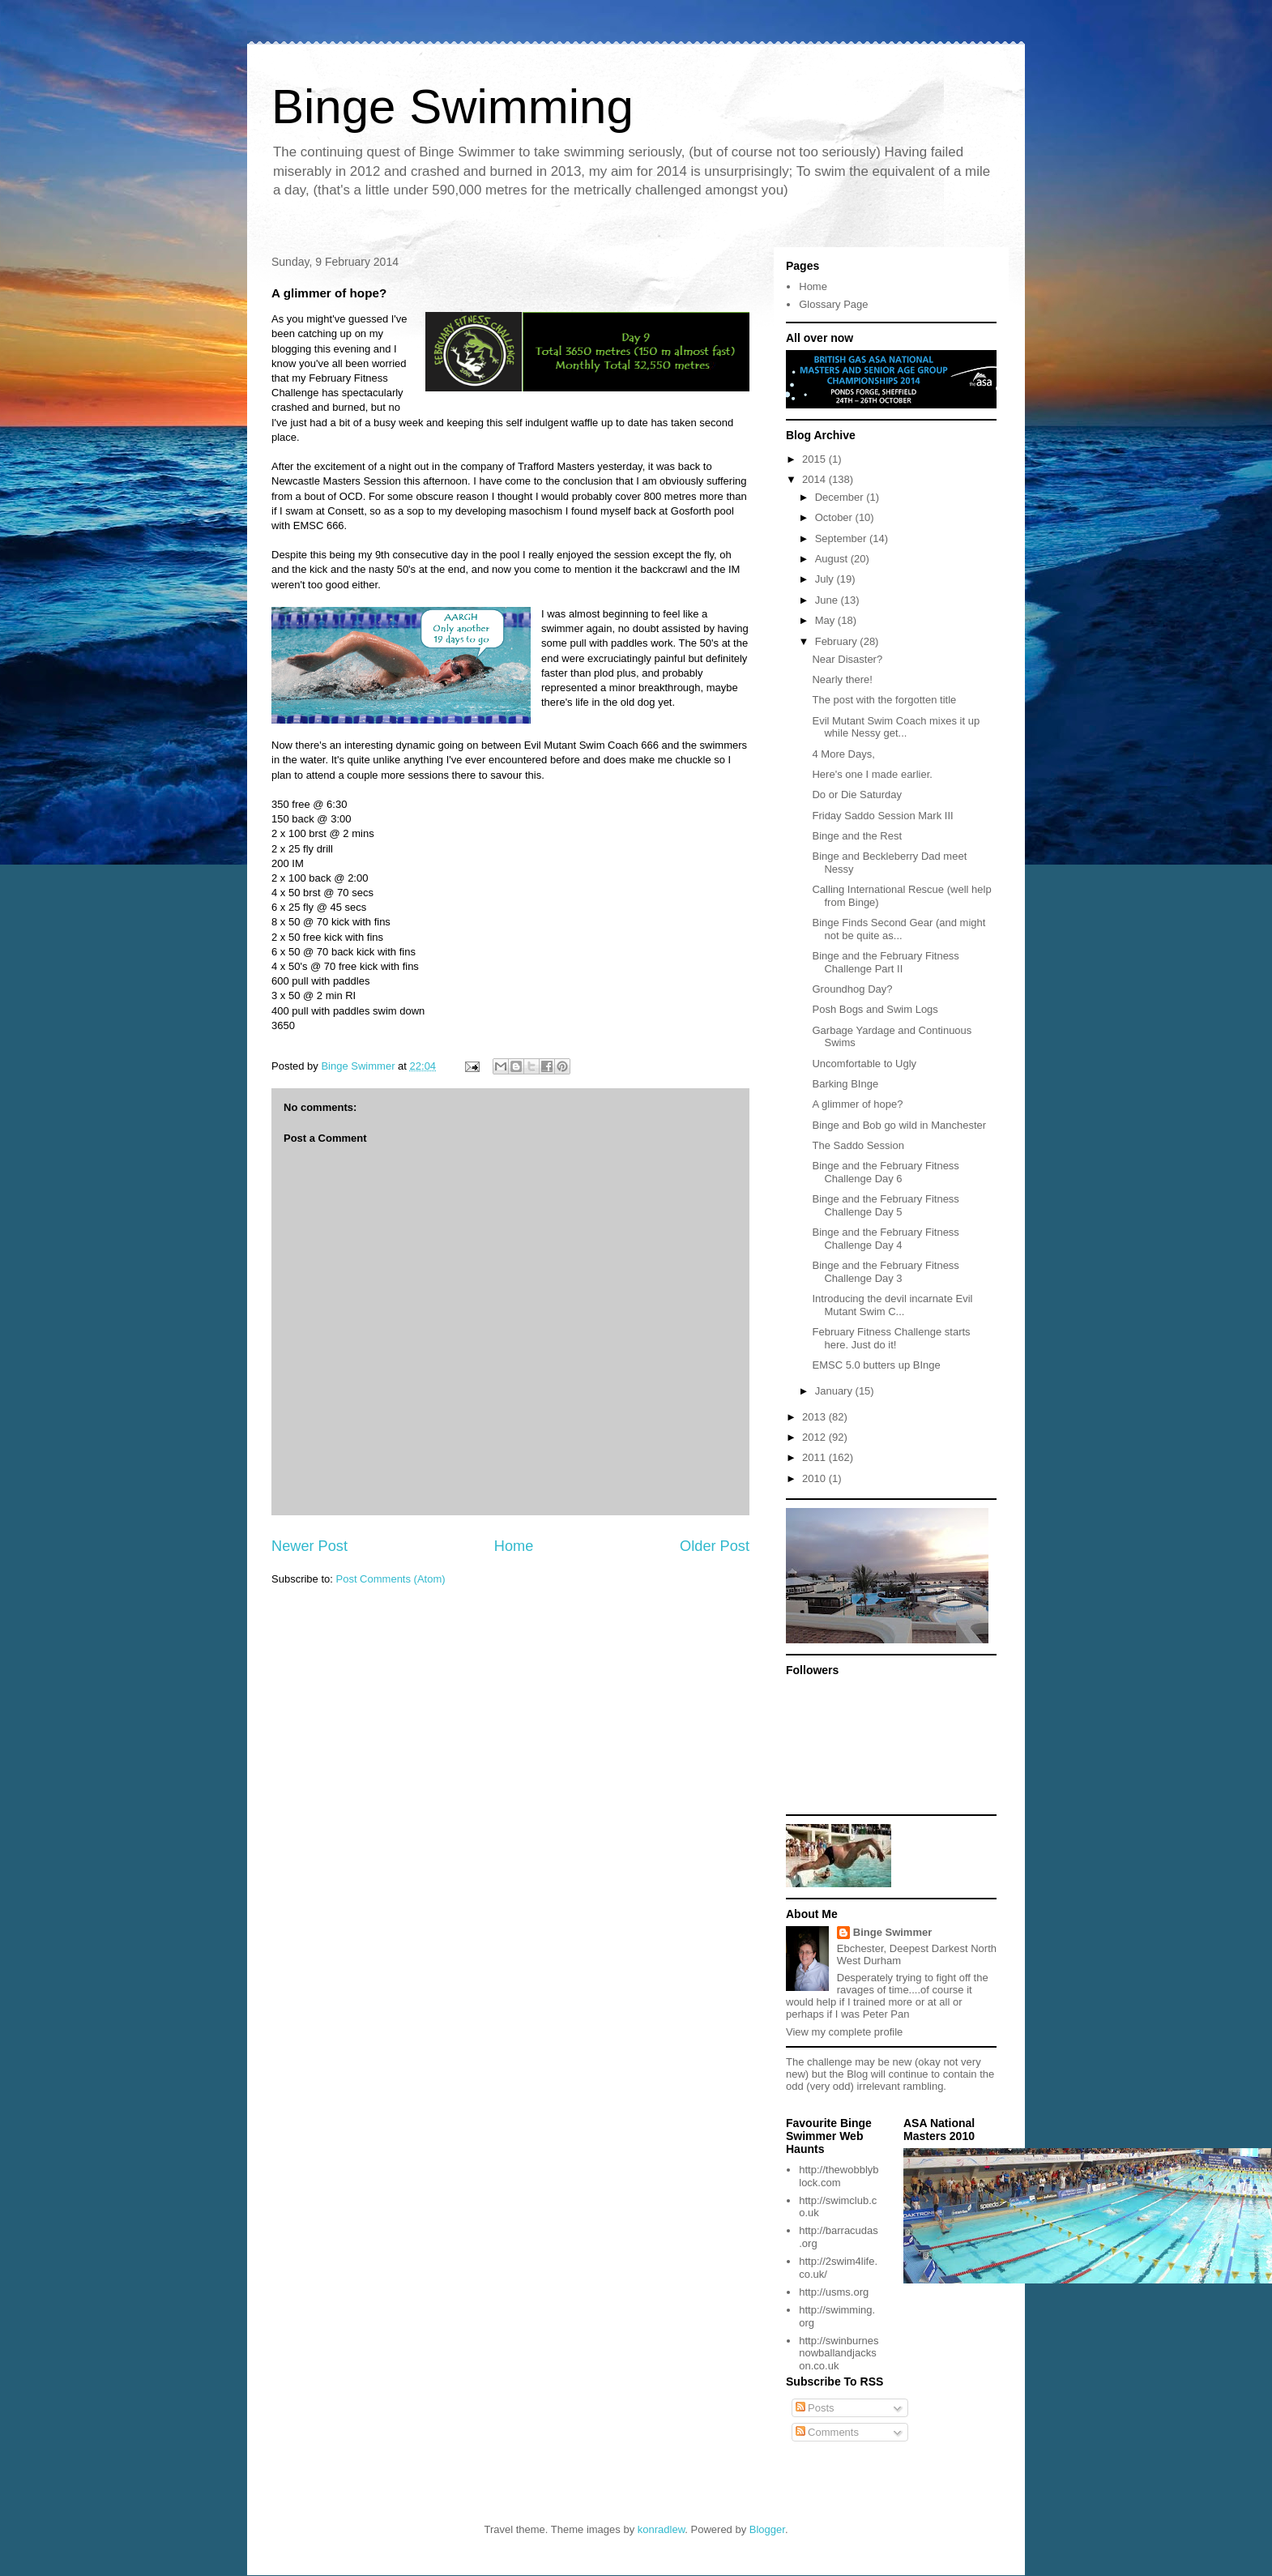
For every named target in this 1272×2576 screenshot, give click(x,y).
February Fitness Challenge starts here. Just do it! (891, 1338)
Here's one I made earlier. (872, 774)
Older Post (714, 1546)
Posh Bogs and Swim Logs (874, 1009)
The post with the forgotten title (884, 700)
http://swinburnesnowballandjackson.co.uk (838, 2353)
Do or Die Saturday (857, 794)
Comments (827, 2432)
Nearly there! (842, 679)
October (835, 517)
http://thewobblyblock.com (838, 2176)
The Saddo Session (857, 1145)
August (833, 559)
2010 (815, 1478)
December (841, 497)
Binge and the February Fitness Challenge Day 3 (885, 1271)
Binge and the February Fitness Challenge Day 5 (885, 1205)
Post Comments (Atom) (391, 1579)
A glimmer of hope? (857, 1104)
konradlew (661, 2529)
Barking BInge (845, 1084)
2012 (815, 1437)
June (828, 600)
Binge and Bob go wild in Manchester (899, 1125)
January (835, 1391)
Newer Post (309, 1546)
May (826, 620)
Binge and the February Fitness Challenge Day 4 (885, 1238)
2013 (815, 1417)
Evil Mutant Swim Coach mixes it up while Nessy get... (896, 727)
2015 (815, 459)
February (837, 641)
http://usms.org (834, 2292)
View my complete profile (844, 2032)
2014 (815, 479)
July (826, 579)
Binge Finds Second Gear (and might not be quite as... (898, 929)
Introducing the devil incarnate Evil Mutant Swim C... (892, 1305)
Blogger (767, 2529)
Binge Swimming (452, 106)
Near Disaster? (847, 659)
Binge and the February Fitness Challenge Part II (885, 962)
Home (514, 1546)
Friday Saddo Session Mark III (882, 816)
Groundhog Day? (852, 989)
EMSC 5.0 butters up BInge (876, 1365)
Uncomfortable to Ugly (864, 1063)
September (842, 538)
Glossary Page (833, 304)
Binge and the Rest (857, 836)
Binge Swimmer (893, 1932)
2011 (815, 1457)
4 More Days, (843, 754)
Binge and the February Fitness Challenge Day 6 (885, 1172)
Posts (815, 2408)
